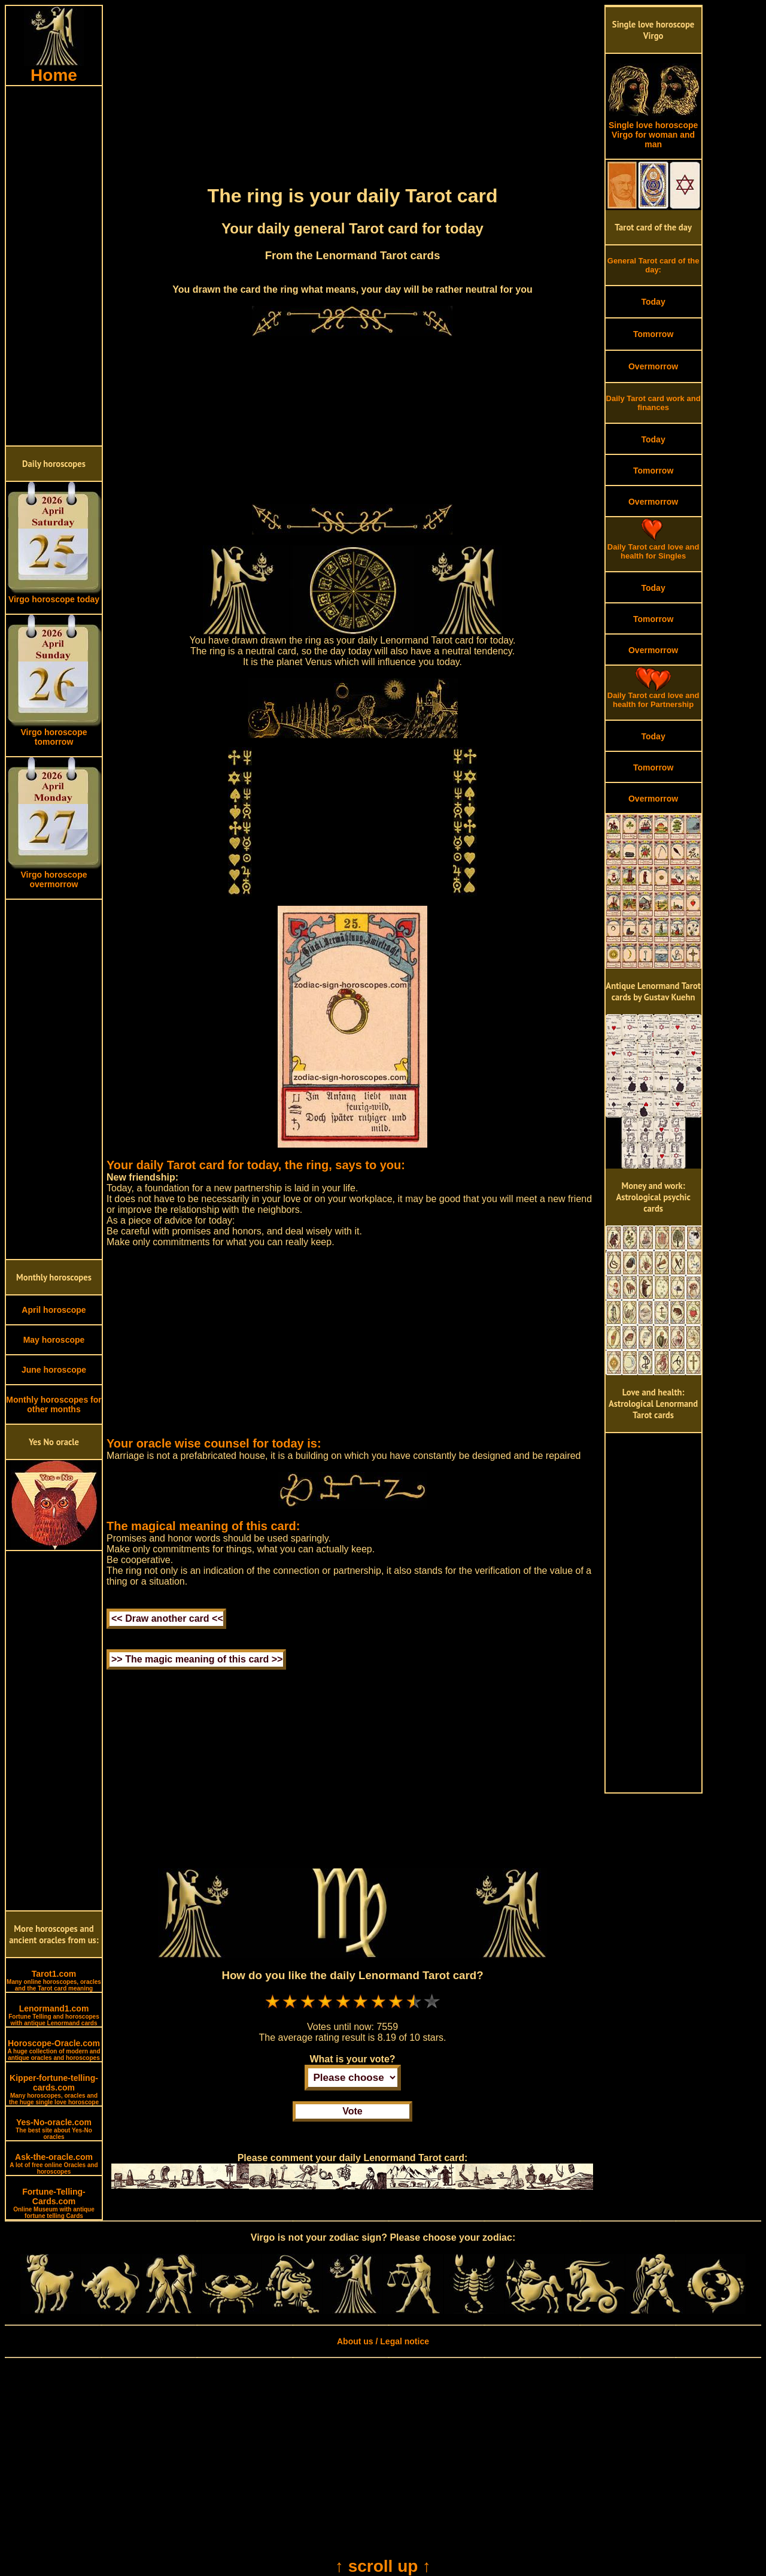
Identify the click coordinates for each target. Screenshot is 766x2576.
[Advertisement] (54, 265)
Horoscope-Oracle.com (53, 2049)
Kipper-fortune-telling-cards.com (54, 2089)
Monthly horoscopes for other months (53, 1404)
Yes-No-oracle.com (54, 2128)
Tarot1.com (54, 1980)
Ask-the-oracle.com (54, 2163)
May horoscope (54, 1340)
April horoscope (54, 1310)
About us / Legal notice (383, 2341)
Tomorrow (653, 334)
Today (653, 302)
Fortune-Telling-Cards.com (54, 2203)
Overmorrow (653, 366)
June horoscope (54, 1370)
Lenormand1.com (53, 2015)
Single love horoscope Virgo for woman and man (653, 131)
